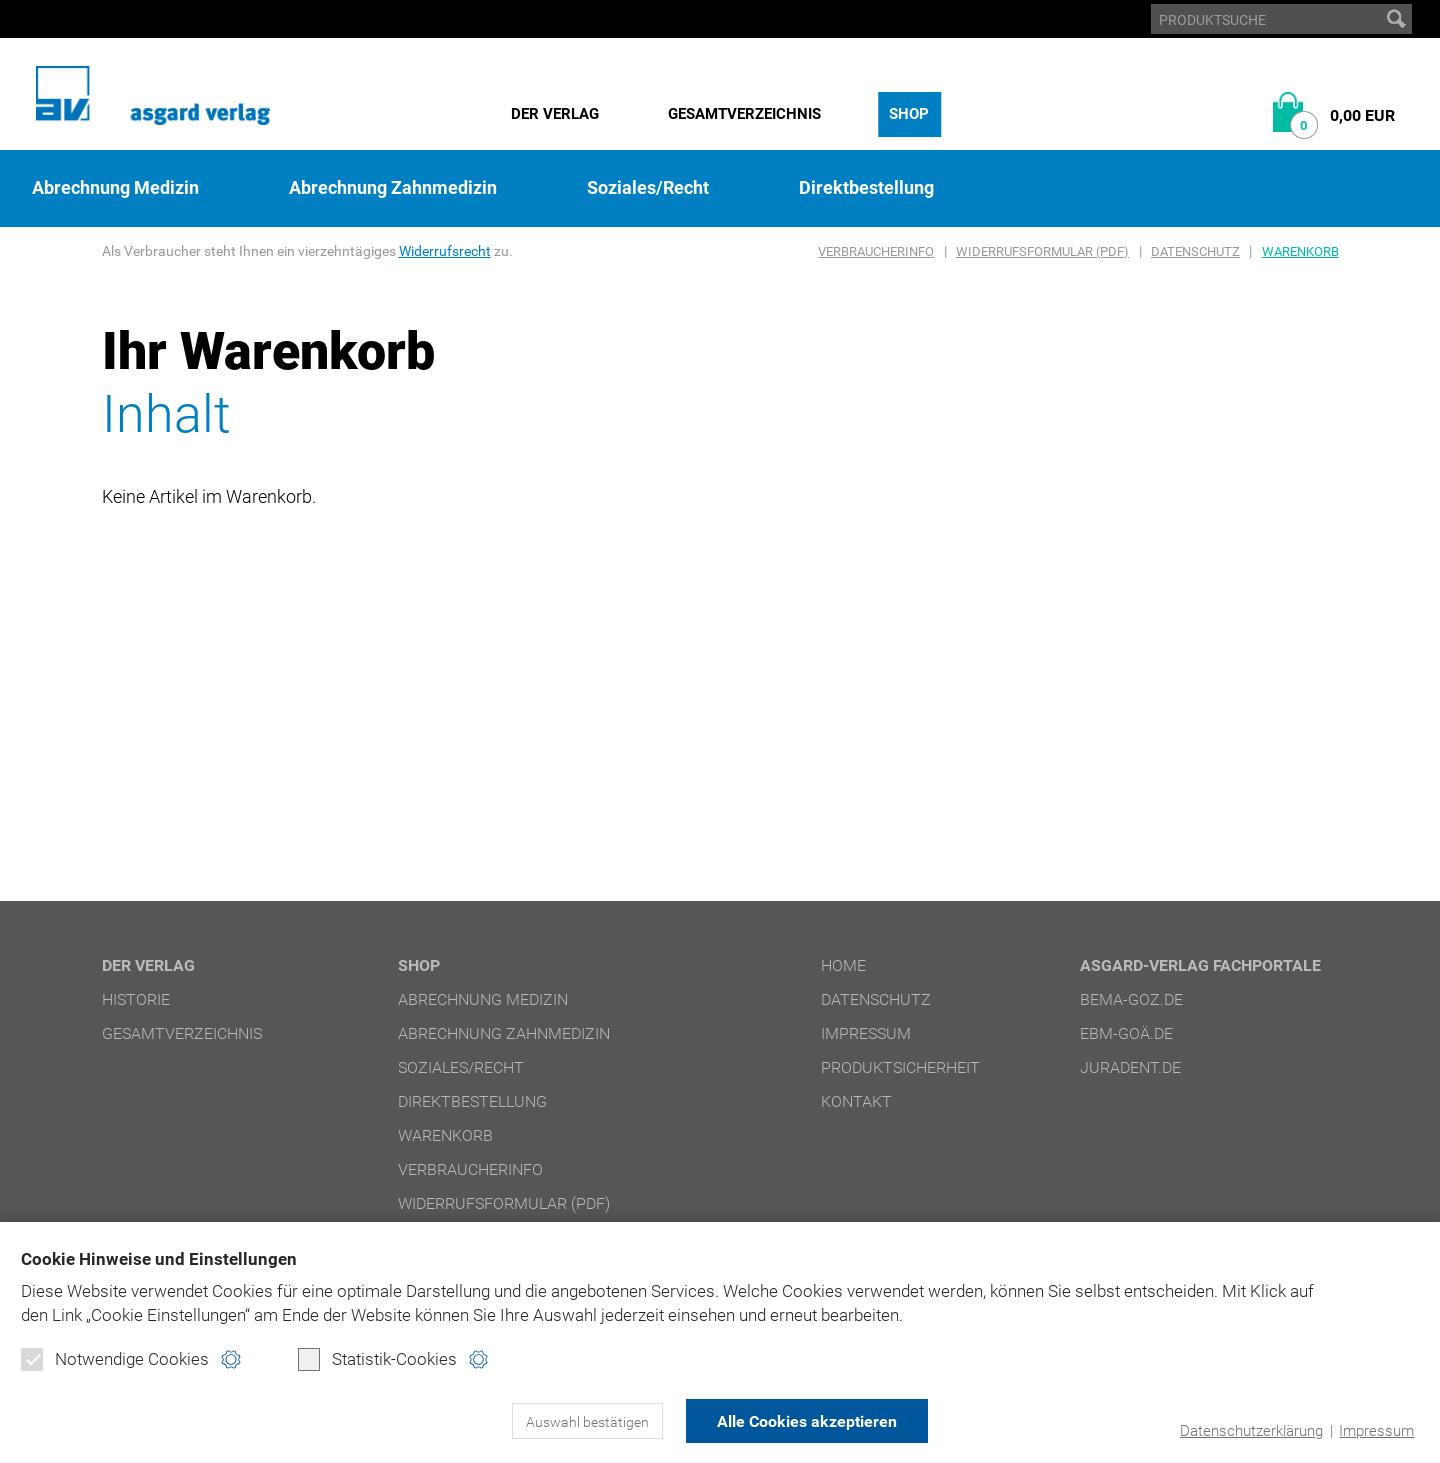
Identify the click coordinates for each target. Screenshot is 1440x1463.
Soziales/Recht (648, 188)
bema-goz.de (1131, 999)
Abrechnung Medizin (115, 188)
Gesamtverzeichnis (744, 114)
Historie (136, 999)
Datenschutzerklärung (1251, 1431)
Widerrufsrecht (445, 251)
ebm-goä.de (1126, 1033)
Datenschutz (1195, 251)
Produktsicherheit (900, 1067)
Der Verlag (555, 114)
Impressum (1376, 1431)
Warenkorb (1300, 251)
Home (843, 965)
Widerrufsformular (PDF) (1042, 251)
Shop (909, 114)
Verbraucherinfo (876, 251)
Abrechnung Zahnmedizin (393, 188)
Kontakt (856, 1101)
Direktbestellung (866, 188)
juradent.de (1130, 1067)
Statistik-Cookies (377, 1359)
